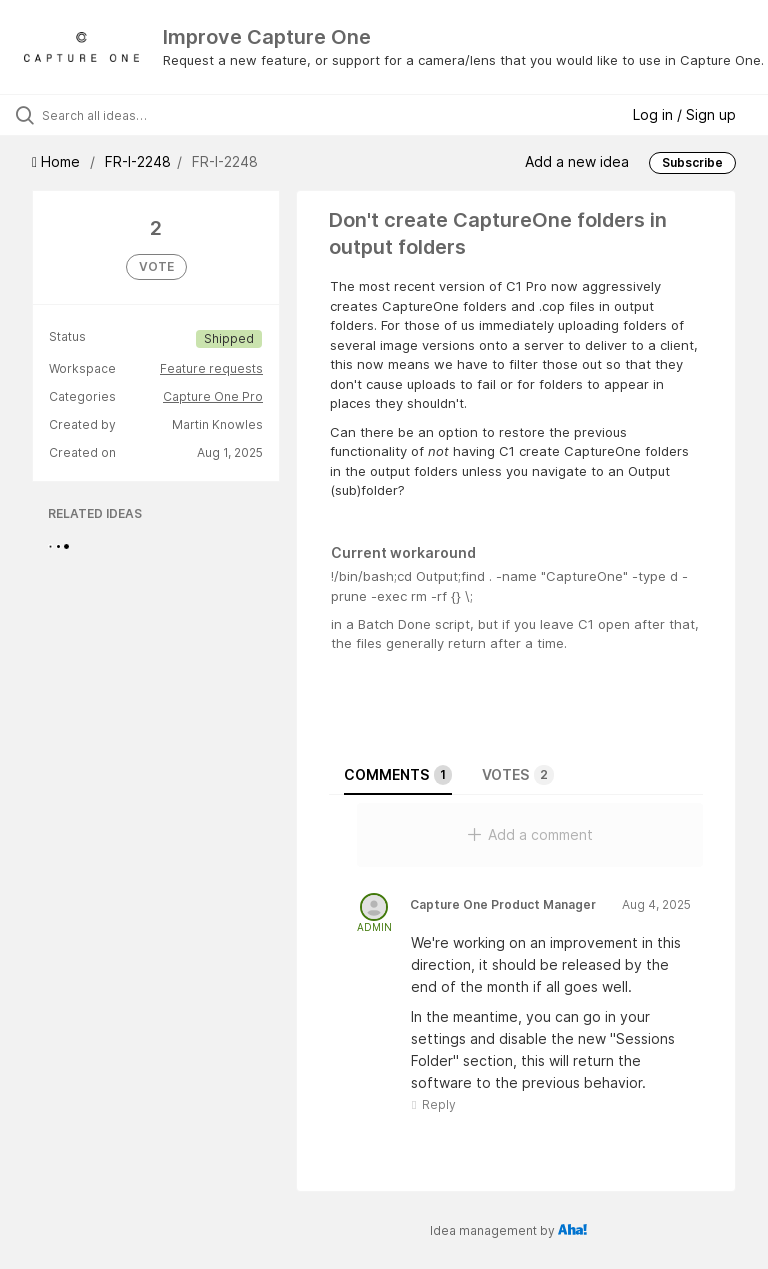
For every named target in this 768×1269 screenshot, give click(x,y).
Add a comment (530, 834)
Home (58, 161)
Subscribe (692, 162)
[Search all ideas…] (135, 115)
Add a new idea (577, 161)
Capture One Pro (213, 396)
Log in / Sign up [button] (684, 114)
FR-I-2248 (138, 161)
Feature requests (211, 368)
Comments (398, 775)
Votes (518, 775)
